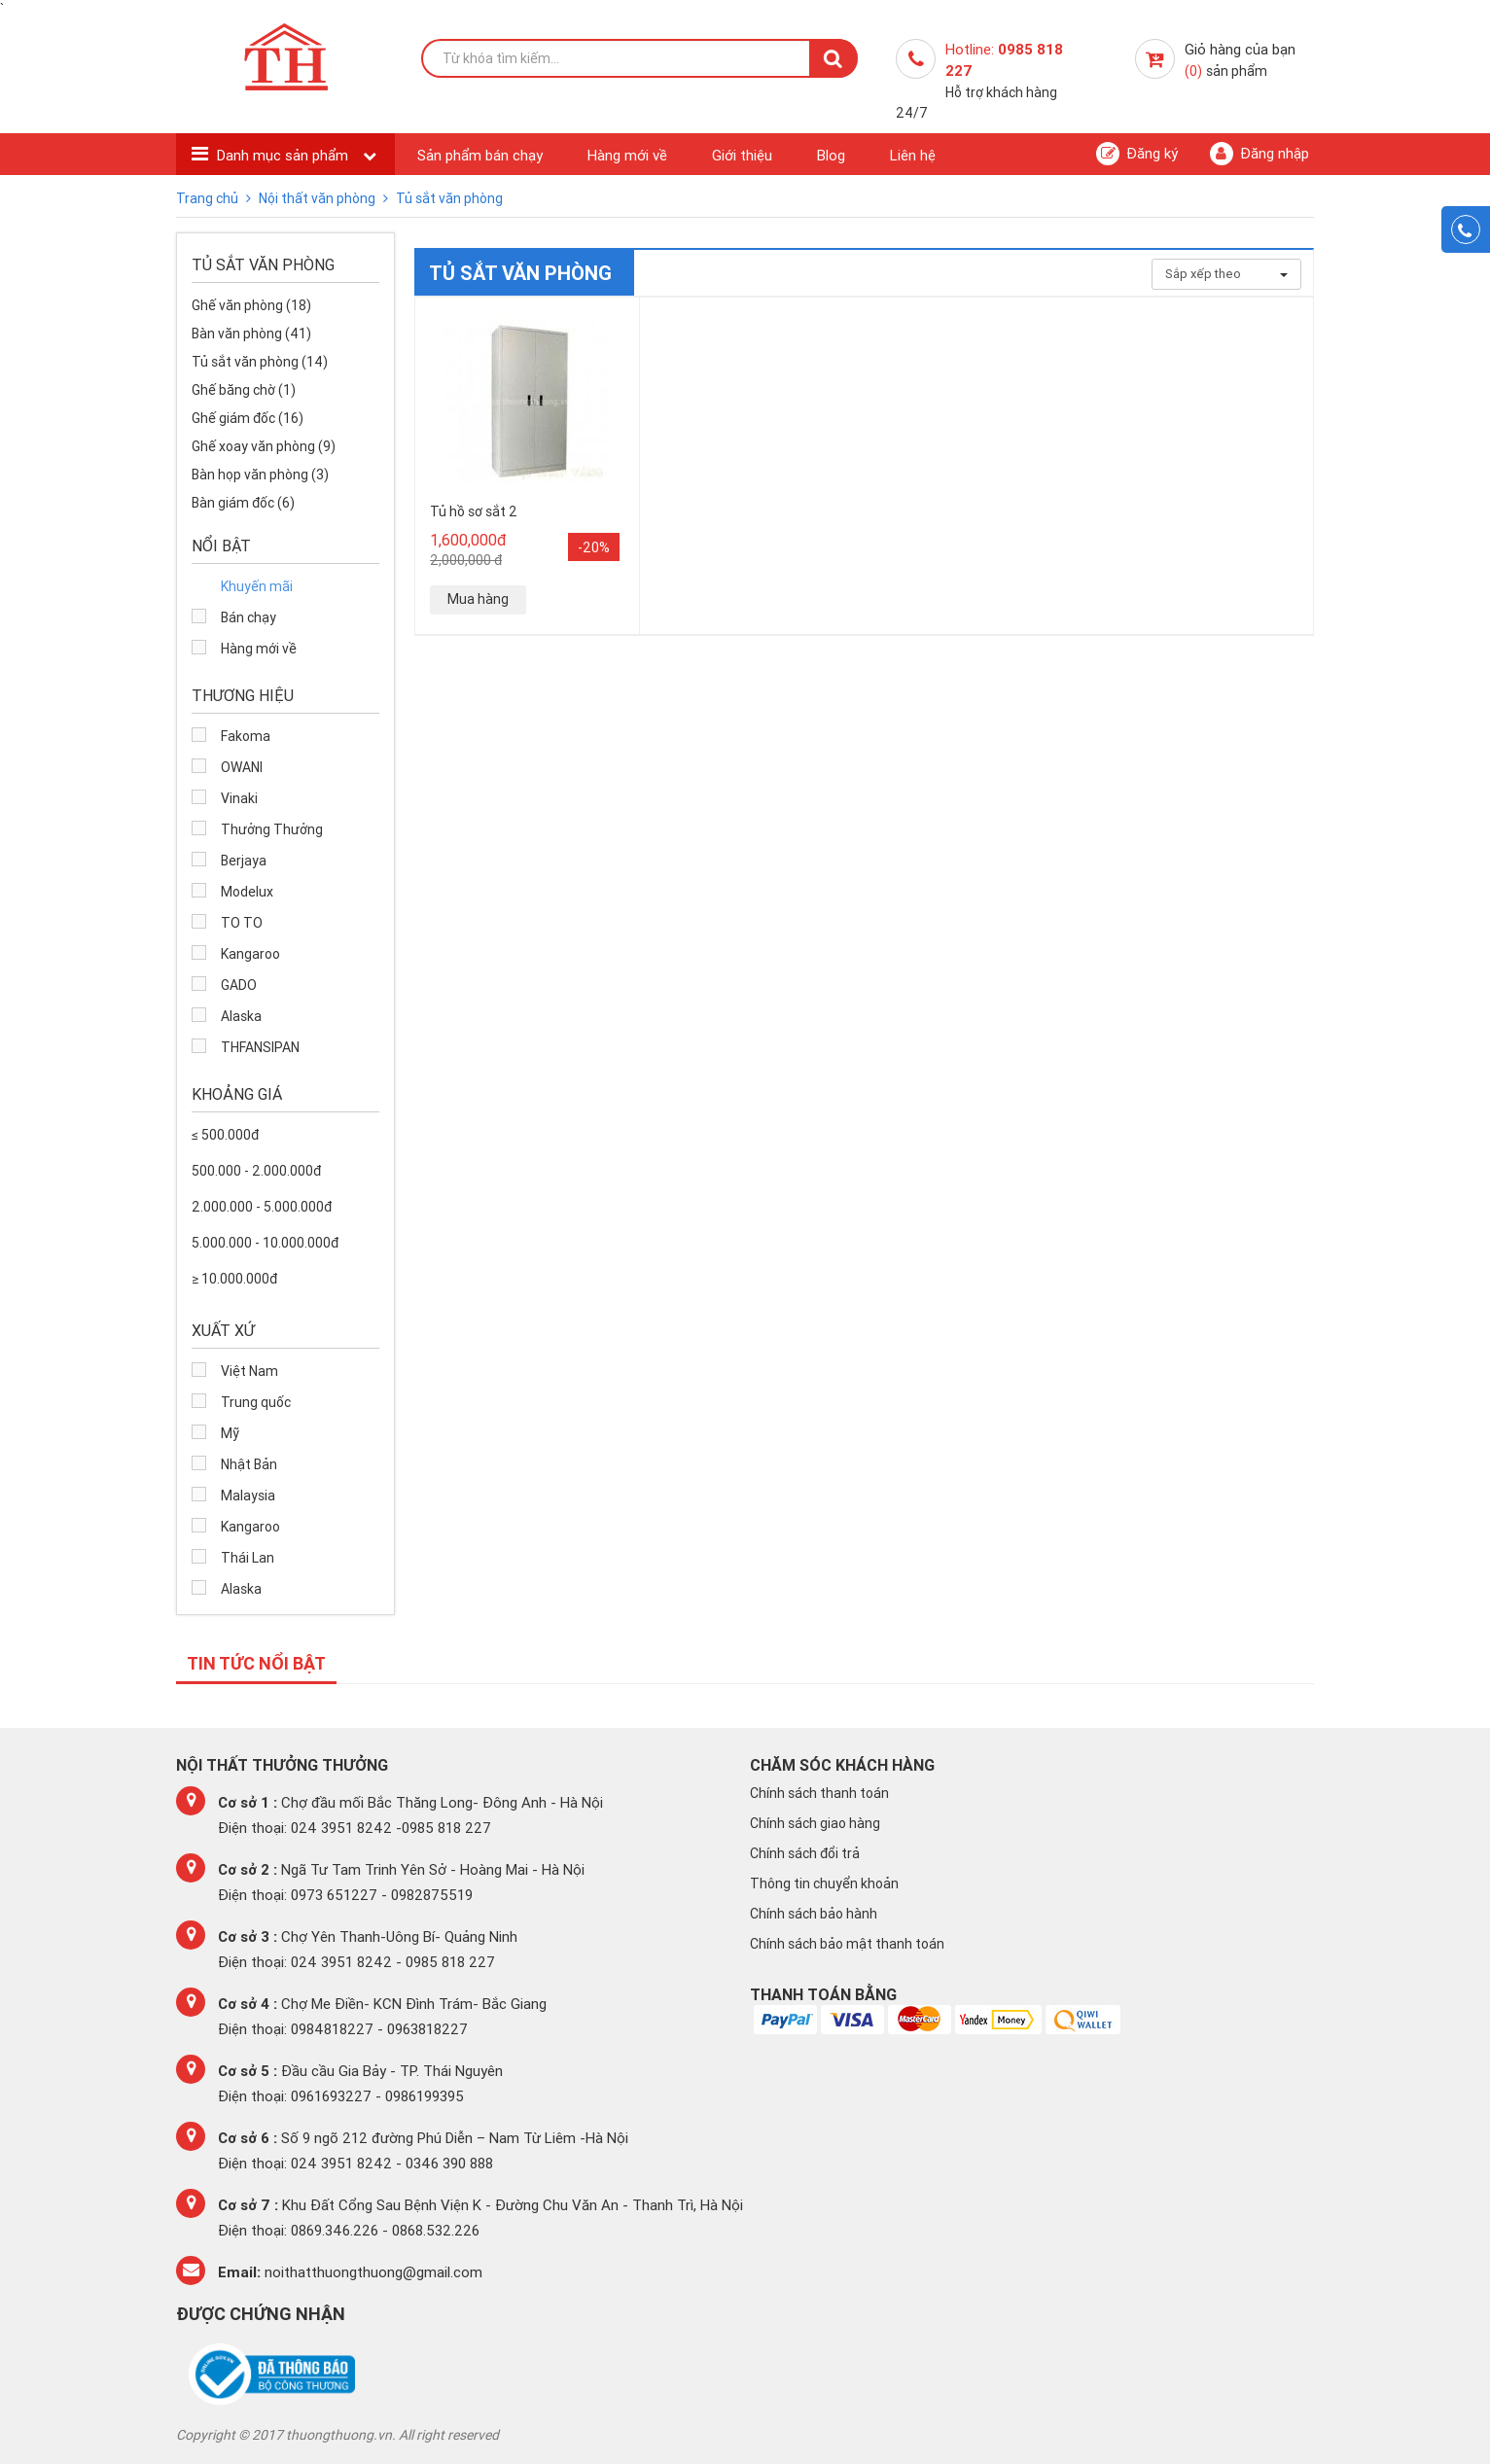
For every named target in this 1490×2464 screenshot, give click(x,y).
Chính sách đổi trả (805, 1853)
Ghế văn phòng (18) (251, 305)
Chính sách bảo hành (813, 1913)
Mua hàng (478, 599)
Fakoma (245, 736)
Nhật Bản (249, 1464)
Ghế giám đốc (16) (247, 418)
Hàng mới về (627, 155)
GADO (239, 985)
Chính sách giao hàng (815, 1823)
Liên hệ (913, 155)
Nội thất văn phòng (318, 198)
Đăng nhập (1259, 153)
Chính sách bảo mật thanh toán (847, 1944)
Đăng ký (1137, 153)
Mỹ (230, 1433)
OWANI (242, 767)
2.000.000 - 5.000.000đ (262, 1206)
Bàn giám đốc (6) (243, 502)
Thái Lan (247, 1557)
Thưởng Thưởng (272, 829)
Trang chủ (208, 198)
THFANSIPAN (260, 1047)
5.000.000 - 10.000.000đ (265, 1242)
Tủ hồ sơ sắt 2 (473, 511)
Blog (831, 155)
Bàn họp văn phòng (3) (260, 474)
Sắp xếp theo (1226, 273)
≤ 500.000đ (225, 1135)
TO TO (242, 923)
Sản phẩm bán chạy (480, 155)
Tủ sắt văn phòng (449, 198)
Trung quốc (256, 1402)
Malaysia (248, 1495)
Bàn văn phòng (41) (251, 333)
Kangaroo (250, 954)
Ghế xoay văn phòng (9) (264, 446)
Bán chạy (248, 617)
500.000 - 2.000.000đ (256, 1170)
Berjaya (243, 860)
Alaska (241, 1016)
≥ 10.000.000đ (234, 1278)
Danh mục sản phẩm (284, 155)
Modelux (247, 891)
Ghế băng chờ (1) (244, 390)
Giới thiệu (742, 155)
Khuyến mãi (257, 586)
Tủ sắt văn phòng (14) (260, 361)
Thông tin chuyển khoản (824, 1883)
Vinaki (239, 798)
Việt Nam (249, 1371)
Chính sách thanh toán (819, 1793)
